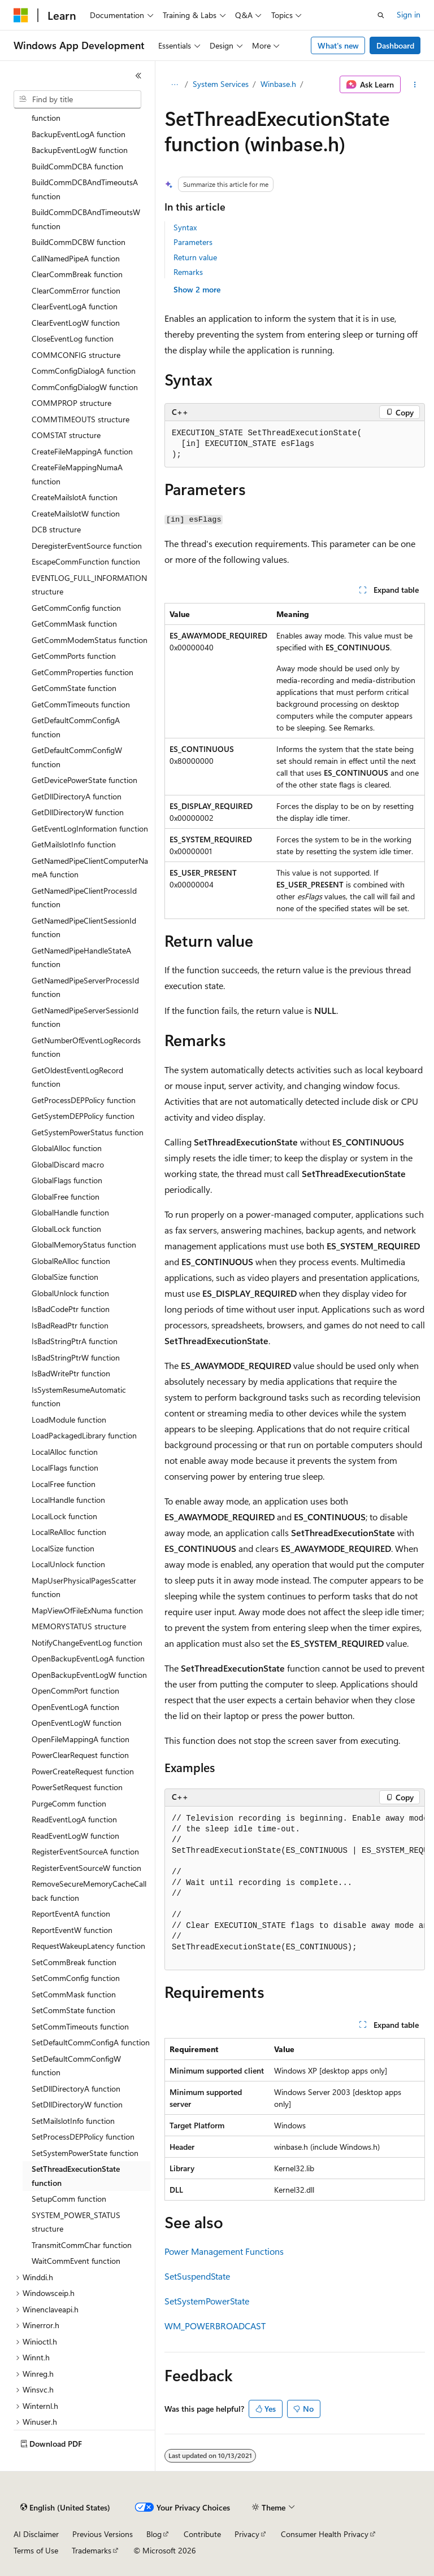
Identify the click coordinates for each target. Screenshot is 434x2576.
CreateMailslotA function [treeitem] (75, 497)
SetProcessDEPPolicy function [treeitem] (83, 2136)
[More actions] (415, 85)
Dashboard (395, 45)
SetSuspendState (197, 2276)
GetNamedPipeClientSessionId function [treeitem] (84, 927)
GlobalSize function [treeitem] (65, 1276)
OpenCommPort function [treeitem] (75, 1690)
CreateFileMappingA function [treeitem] (82, 451)
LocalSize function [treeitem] (63, 1548)
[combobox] (77, 99)
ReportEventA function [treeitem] (71, 1913)
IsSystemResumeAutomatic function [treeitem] (79, 1396)
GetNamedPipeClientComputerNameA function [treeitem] (90, 867)
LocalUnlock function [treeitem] (68, 1564)
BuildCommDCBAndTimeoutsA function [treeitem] (85, 189)
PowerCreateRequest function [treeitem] (83, 1771)
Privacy (247, 2534)
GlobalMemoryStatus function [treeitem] (84, 1244)
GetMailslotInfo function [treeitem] (74, 844)
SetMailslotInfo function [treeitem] (73, 2120)
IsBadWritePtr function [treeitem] (71, 1373)
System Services (221, 83)
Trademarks (91, 2550)
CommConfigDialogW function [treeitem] (85, 387)
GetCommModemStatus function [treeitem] (89, 640)
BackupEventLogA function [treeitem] (78, 134)
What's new (338, 45)
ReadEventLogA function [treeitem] (74, 1819)
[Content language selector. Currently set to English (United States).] (65, 2508)
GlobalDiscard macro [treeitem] (68, 1164)
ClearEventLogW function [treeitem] (76, 322)
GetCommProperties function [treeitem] (82, 672)
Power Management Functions (224, 2251)
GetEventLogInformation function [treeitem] (90, 828)
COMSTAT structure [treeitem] (66, 435)
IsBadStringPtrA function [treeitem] (75, 1341)
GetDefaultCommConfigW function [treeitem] (77, 757)
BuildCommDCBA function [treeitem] (77, 166)
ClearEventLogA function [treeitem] (75, 306)
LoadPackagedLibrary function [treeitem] (84, 1435)
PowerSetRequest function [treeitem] (77, 1787)
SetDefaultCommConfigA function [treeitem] (91, 2042)
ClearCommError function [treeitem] (76, 290)
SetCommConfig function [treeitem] (76, 1978)
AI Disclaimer (36, 2534)
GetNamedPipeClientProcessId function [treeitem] (84, 897)
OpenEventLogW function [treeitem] (76, 1722)
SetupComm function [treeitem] (69, 2198)
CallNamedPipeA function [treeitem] (76, 258)
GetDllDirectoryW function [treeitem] (78, 812)
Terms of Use (36, 2550)
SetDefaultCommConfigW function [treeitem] (76, 2065)
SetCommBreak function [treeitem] (74, 1962)
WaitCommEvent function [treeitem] (76, 2260)
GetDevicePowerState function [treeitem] (84, 780)
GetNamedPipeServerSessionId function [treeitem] (85, 1017)
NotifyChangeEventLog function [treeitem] (87, 1642)
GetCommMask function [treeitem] (74, 623)
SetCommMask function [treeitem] (74, 1994)
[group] (294, 1889)
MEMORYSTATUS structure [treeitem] (79, 1626)
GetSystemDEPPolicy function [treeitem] (83, 1115)
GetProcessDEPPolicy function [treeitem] (84, 1100)
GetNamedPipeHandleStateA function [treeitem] (81, 957)
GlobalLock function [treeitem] (66, 1228)
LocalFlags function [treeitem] (65, 1467)
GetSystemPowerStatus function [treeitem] (88, 1132)
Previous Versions (102, 2534)
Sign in (408, 14)
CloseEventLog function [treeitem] (73, 338)
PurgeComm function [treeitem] (69, 1803)
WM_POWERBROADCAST (215, 2326)
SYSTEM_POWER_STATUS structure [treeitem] (76, 2222)
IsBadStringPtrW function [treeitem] (76, 1357)
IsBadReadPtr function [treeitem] (70, 1325)
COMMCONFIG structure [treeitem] (76, 354)
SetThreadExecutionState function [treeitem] (76, 2175)
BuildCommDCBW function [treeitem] (78, 242)
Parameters (192, 242)
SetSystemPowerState (206, 2301)
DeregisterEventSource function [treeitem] (87, 545)
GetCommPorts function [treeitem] (74, 655)
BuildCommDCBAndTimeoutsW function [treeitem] (86, 219)
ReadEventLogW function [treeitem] (75, 1835)
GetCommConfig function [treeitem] (76, 607)
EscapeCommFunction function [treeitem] (86, 561)
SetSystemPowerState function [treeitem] (85, 2153)
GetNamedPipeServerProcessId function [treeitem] (85, 987)
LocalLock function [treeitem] (64, 1516)
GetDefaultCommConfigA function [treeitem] (76, 727)
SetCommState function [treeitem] (73, 2010)
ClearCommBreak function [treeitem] (77, 274)
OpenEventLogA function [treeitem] (75, 1707)
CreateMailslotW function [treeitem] (76, 513)
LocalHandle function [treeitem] (68, 1499)
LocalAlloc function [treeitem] (65, 1451)
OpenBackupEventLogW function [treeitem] (89, 1674)
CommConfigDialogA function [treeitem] (84, 370)
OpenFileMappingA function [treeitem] (80, 1739)
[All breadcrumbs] (174, 85)
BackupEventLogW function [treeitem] (80, 150)
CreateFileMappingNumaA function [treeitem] (77, 474)
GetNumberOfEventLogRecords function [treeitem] (86, 1047)
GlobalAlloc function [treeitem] (67, 1148)
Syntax (185, 227)
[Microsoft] (21, 15)
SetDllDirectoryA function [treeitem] (76, 2088)
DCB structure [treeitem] (56, 529)
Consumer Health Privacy (324, 2534)
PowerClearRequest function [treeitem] (80, 1755)
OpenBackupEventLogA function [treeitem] (88, 1658)
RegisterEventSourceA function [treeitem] (85, 1851)
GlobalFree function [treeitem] (65, 1196)
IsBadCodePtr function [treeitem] (71, 1309)
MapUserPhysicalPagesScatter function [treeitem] (84, 1587)
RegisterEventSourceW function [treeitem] (86, 1867)
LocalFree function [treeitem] (64, 1484)
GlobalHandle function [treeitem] (70, 1212)
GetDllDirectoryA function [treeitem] (76, 796)
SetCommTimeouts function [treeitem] (80, 2026)
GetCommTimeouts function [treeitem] (81, 704)
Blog (154, 2534)
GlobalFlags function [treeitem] (67, 1180)
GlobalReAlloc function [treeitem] (71, 1261)
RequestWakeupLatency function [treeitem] (88, 1945)
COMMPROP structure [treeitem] (71, 402)
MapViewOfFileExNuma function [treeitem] (87, 1610)
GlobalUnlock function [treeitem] (70, 1293)
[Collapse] (138, 75)
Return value (195, 257)
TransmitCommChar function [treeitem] (82, 2245)
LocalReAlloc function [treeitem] (69, 1532)
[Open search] (381, 15)
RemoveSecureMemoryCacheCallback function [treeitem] (89, 1890)
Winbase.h (278, 83)
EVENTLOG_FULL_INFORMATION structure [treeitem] (89, 584)
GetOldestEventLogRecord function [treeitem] (77, 1077)
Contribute (202, 2534)
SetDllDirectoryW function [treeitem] (77, 2104)
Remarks (188, 271)
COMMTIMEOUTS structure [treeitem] (80, 419)
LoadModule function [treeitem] (69, 1419)
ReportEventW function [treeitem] (72, 1930)
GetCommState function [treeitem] (74, 688)
